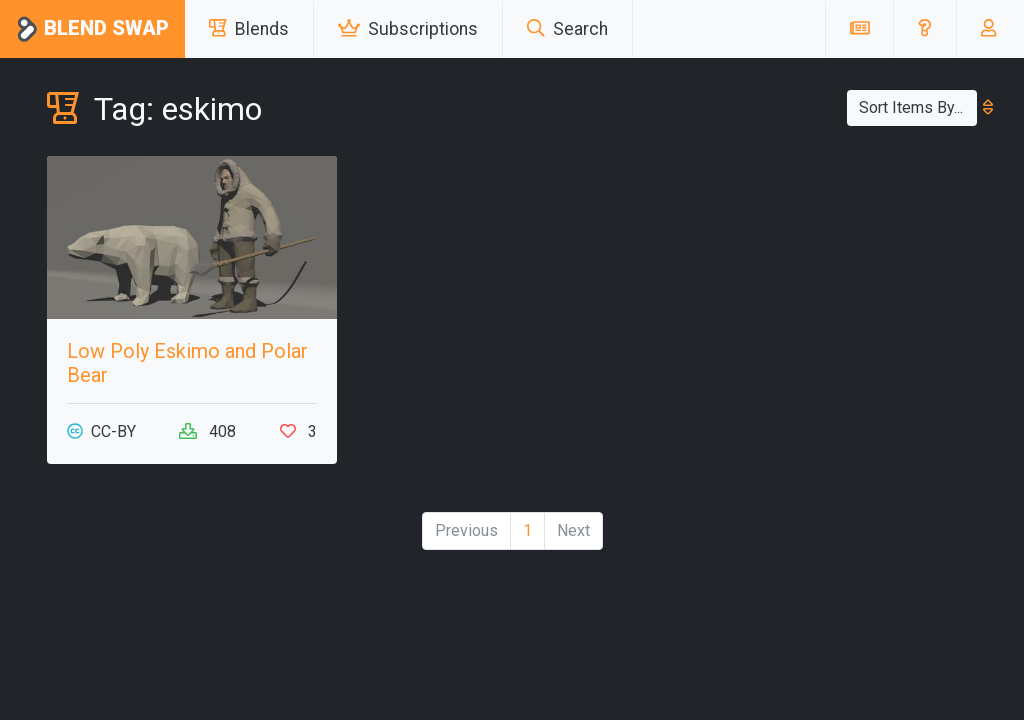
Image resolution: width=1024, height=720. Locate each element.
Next (573, 530)
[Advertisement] (832, 281)
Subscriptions (408, 29)
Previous (466, 530)
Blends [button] (249, 29)
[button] (924, 29)
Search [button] (567, 29)
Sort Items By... (918, 107)
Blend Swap (92, 29)
